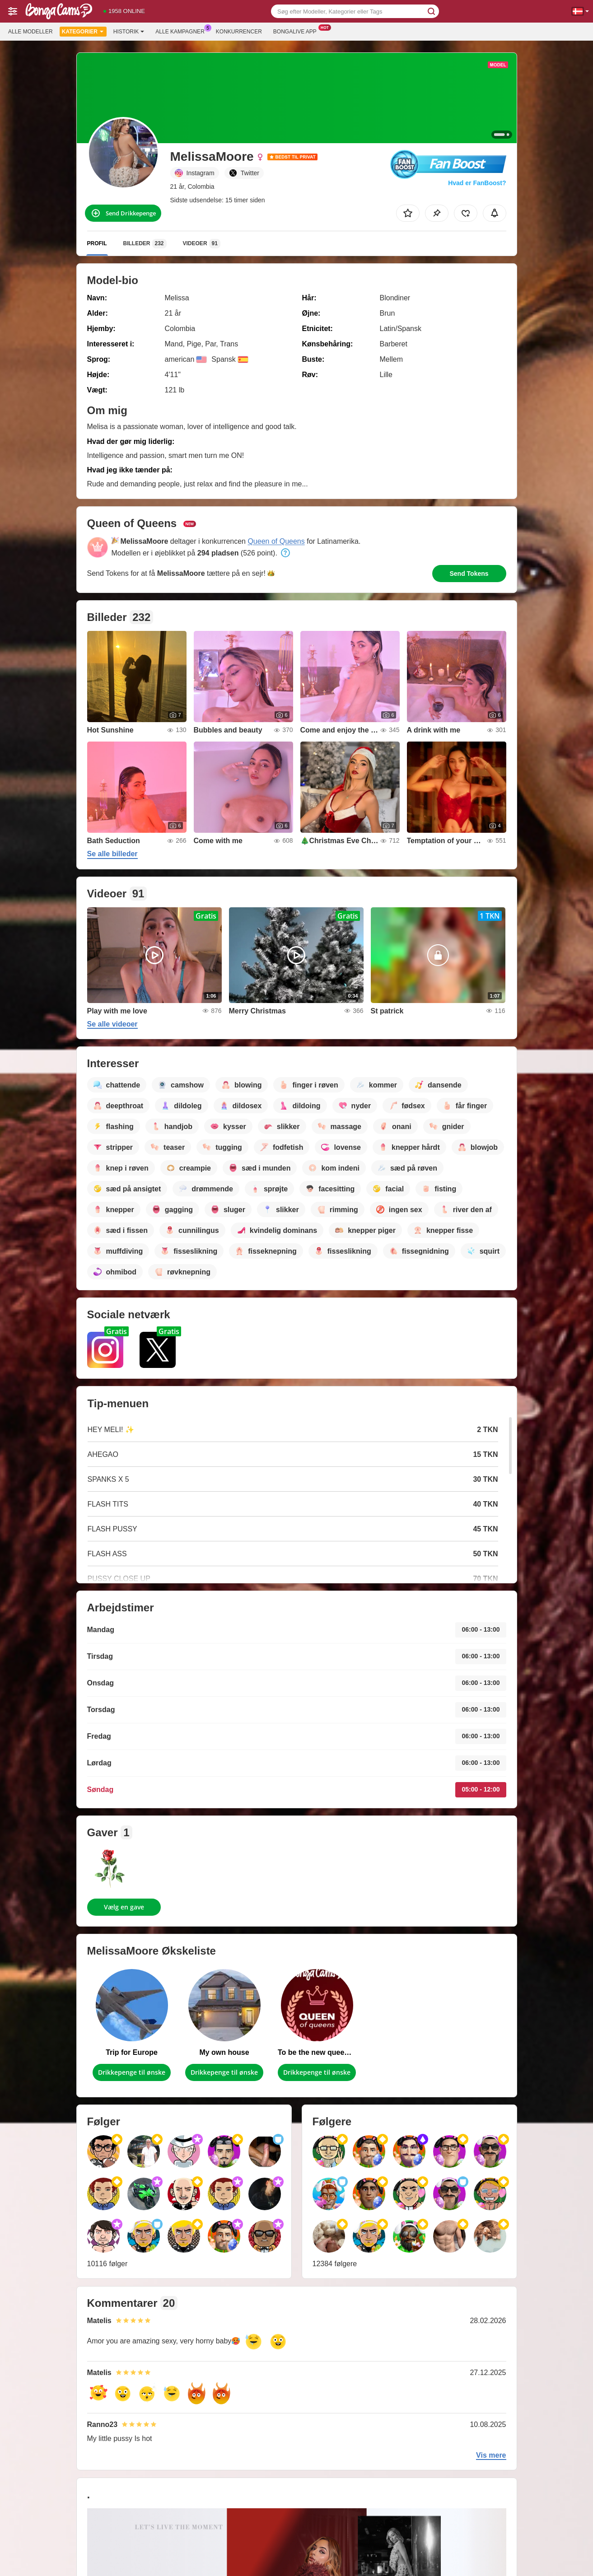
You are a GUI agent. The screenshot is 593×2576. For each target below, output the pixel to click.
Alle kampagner (182, 31)
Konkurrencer (239, 31)
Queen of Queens (275, 541)
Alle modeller (30, 31)
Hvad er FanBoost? (477, 183)
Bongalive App (297, 31)
